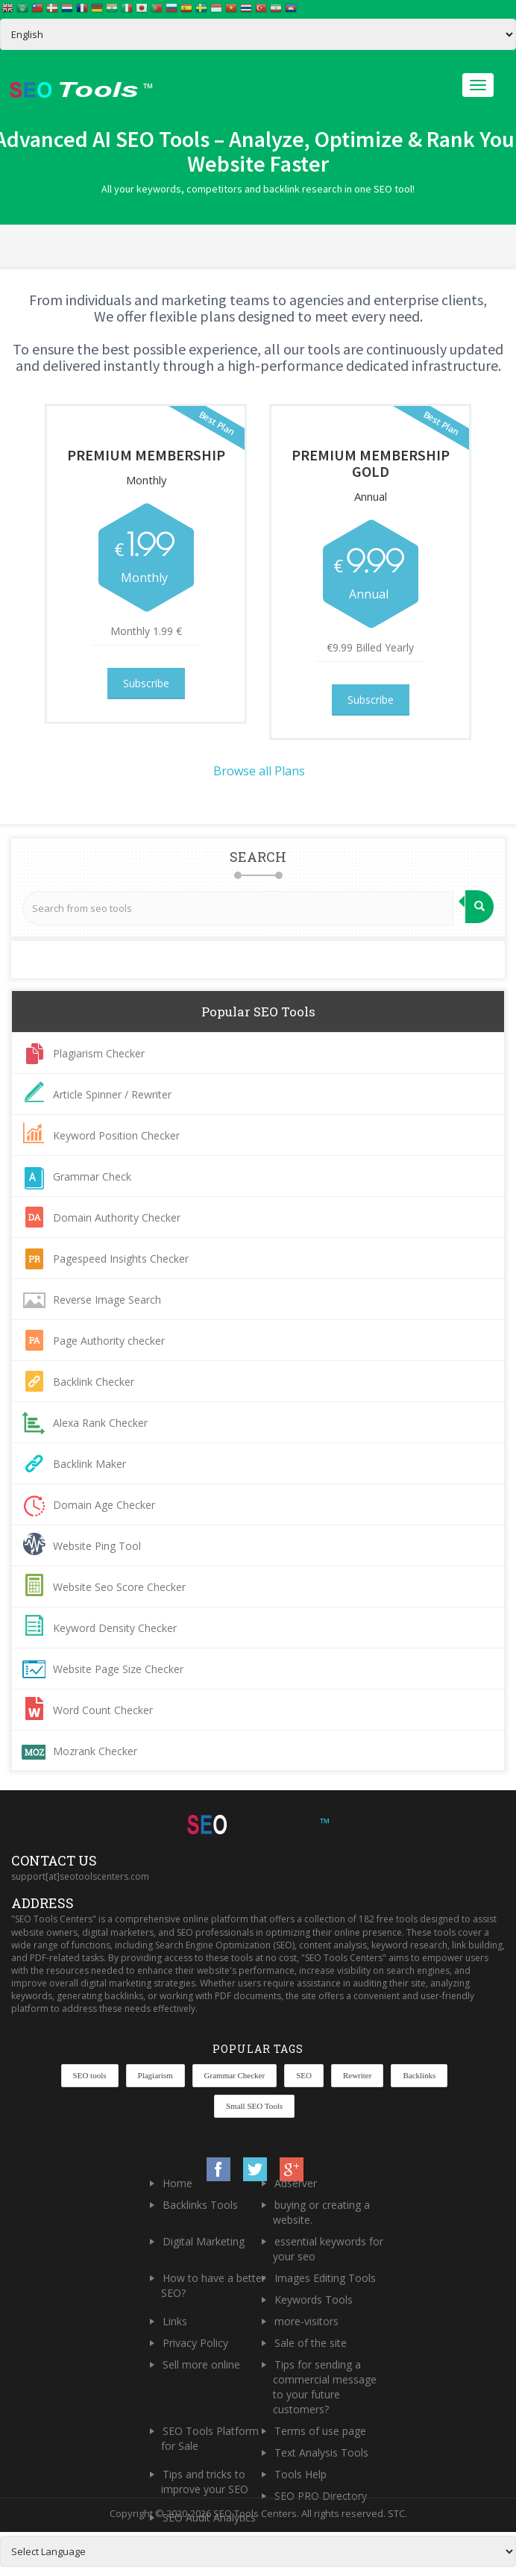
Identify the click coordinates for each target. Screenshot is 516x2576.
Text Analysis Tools (321, 2452)
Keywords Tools (313, 2299)
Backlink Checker (93, 1382)
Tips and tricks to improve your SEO (204, 2481)
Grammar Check (92, 1176)
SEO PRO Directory (320, 2496)
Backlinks (419, 2075)
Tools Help (300, 2474)
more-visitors (306, 2321)
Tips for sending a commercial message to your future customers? (325, 2386)
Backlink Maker (89, 1464)
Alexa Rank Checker (100, 1423)
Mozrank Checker (95, 1751)
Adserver (295, 2183)
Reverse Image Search (107, 1299)
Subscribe (146, 683)
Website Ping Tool (97, 1546)
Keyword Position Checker (116, 1135)
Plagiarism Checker (99, 1053)
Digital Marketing (204, 2241)
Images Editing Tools (325, 2278)
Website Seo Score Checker (119, 1587)
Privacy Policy (195, 2343)
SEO (304, 2075)
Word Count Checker (103, 1710)
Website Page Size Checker (118, 1669)
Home (177, 2183)
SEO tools (90, 2075)
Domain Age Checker (104, 1505)
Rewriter (357, 2075)
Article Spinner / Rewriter (112, 1094)
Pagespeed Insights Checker (121, 1258)
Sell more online (201, 2364)
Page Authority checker (109, 1341)
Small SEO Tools (254, 2105)
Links (175, 2321)
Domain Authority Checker (116, 1217)
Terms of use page (320, 2431)
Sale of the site (310, 2343)
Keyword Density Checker (115, 1628)
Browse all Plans (259, 771)
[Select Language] (258, 34)
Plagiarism (155, 2075)
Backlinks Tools (200, 2205)
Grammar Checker (234, 2075)
